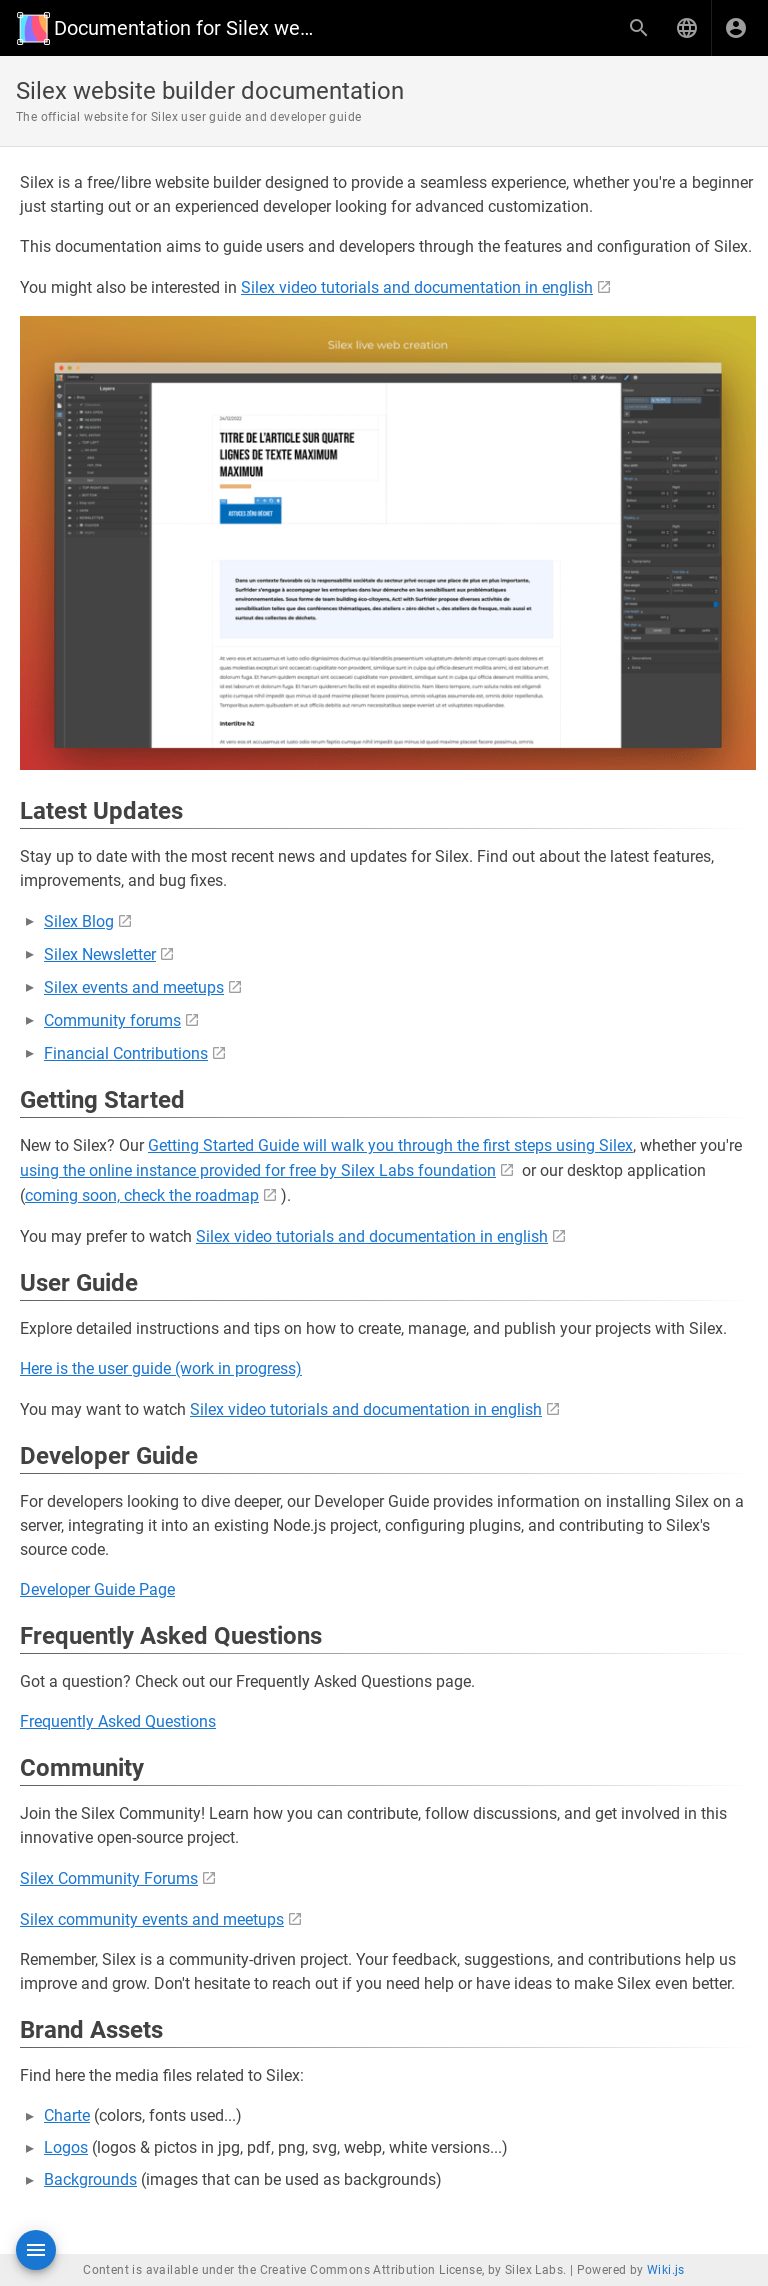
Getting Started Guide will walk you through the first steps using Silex (390, 1145)
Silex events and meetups (134, 987)
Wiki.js (666, 2270)
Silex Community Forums (109, 1878)
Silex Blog (79, 921)
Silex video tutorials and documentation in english (417, 287)
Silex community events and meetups (152, 1919)
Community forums (112, 1020)
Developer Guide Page (97, 1589)
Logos (66, 2147)
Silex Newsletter (100, 954)
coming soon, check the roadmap (142, 1195)
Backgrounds (90, 2179)
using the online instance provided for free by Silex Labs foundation (258, 1170)
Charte (67, 2115)
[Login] (736, 28)
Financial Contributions (126, 1053)
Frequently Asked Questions (118, 1721)
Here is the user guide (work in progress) (161, 1368)
